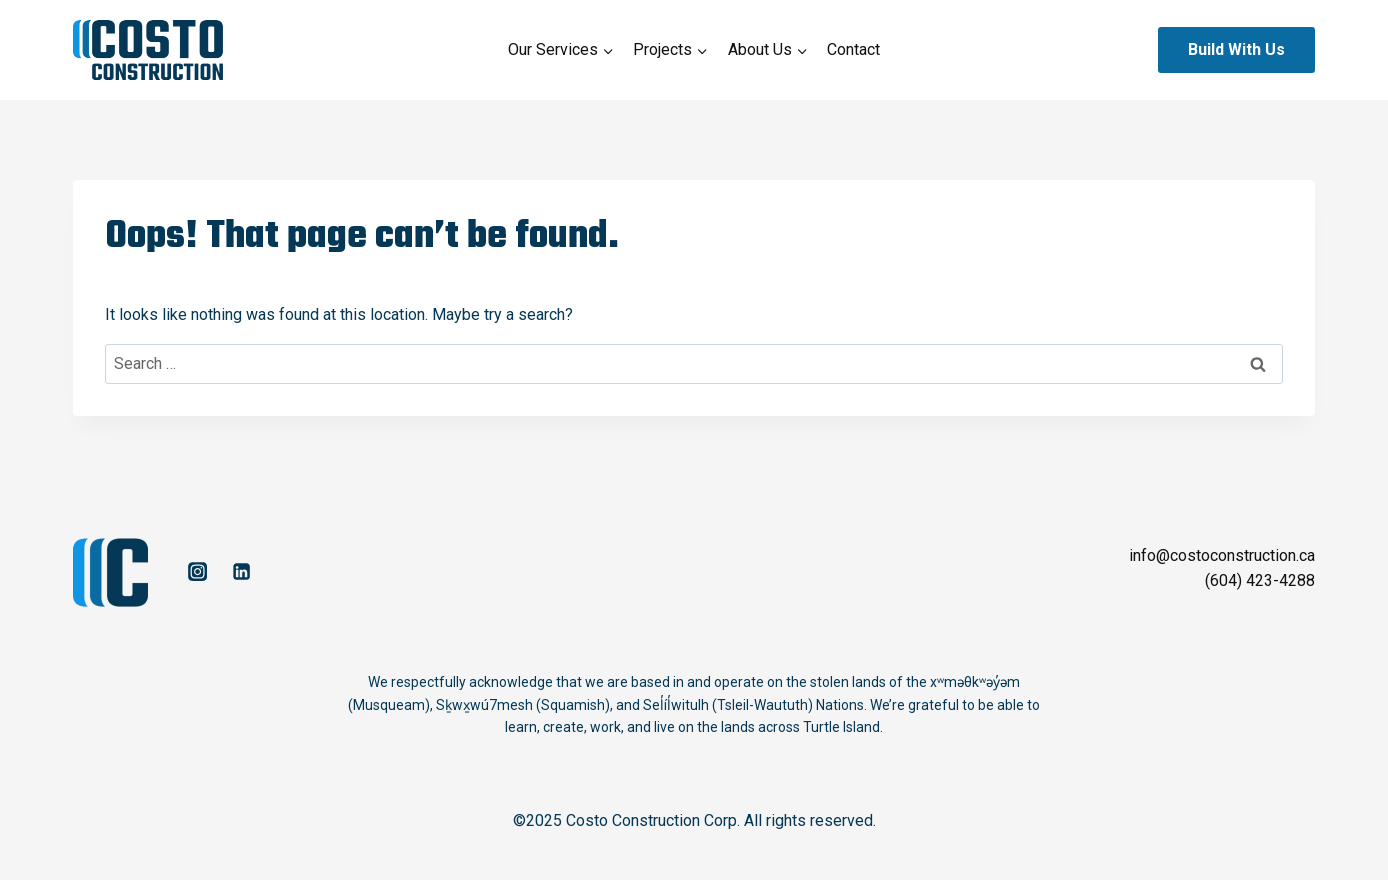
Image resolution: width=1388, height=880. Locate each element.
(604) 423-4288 (1260, 580)
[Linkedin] (241, 572)
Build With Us (1236, 49)
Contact (853, 49)
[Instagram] (197, 572)
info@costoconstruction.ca (1222, 555)
